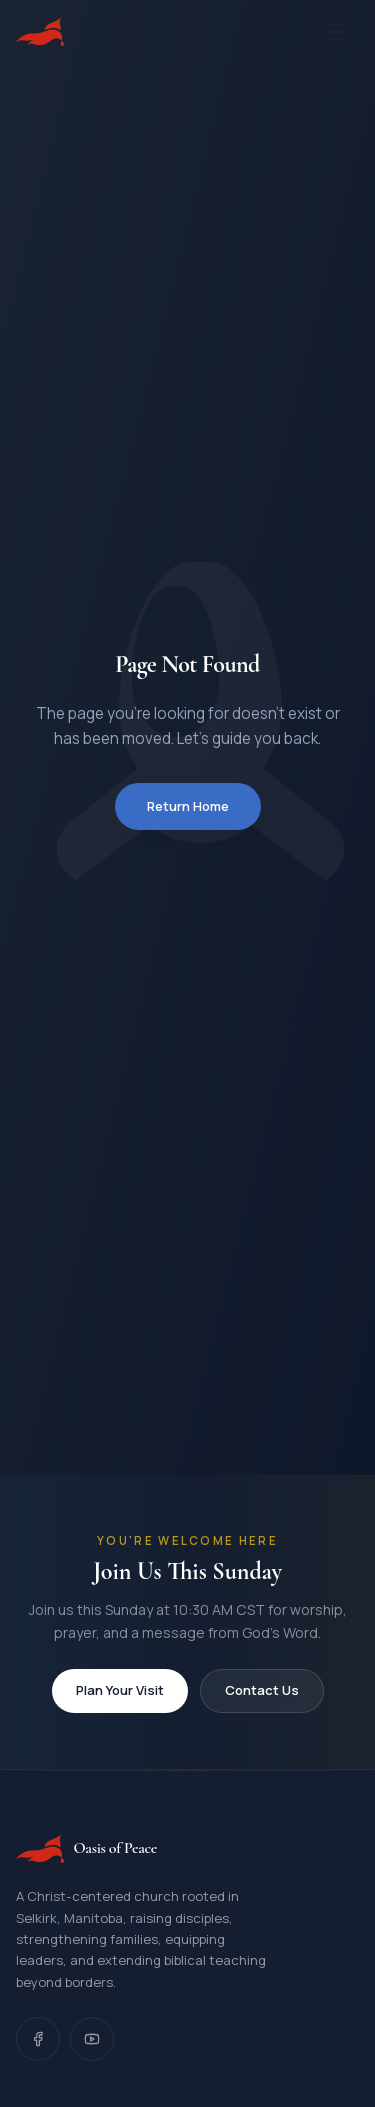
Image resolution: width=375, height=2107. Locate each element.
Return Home (188, 806)
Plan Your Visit (120, 1690)
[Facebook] (38, 2039)
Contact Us (262, 1690)
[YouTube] (92, 2039)
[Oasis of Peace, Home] (40, 32)
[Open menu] (337, 32)
